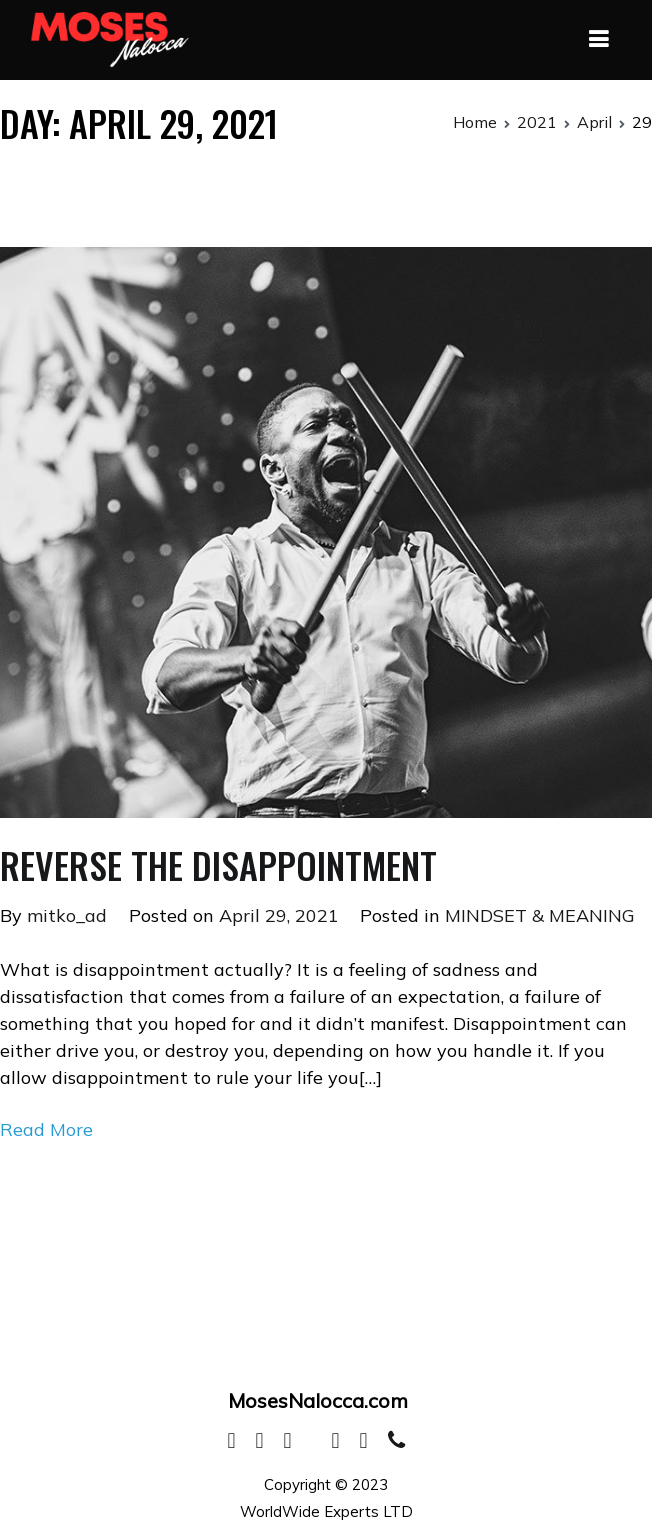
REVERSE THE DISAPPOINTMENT (218, 864)
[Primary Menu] (598, 40)
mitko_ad (67, 915)
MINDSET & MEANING (540, 915)
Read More (46, 1129)
